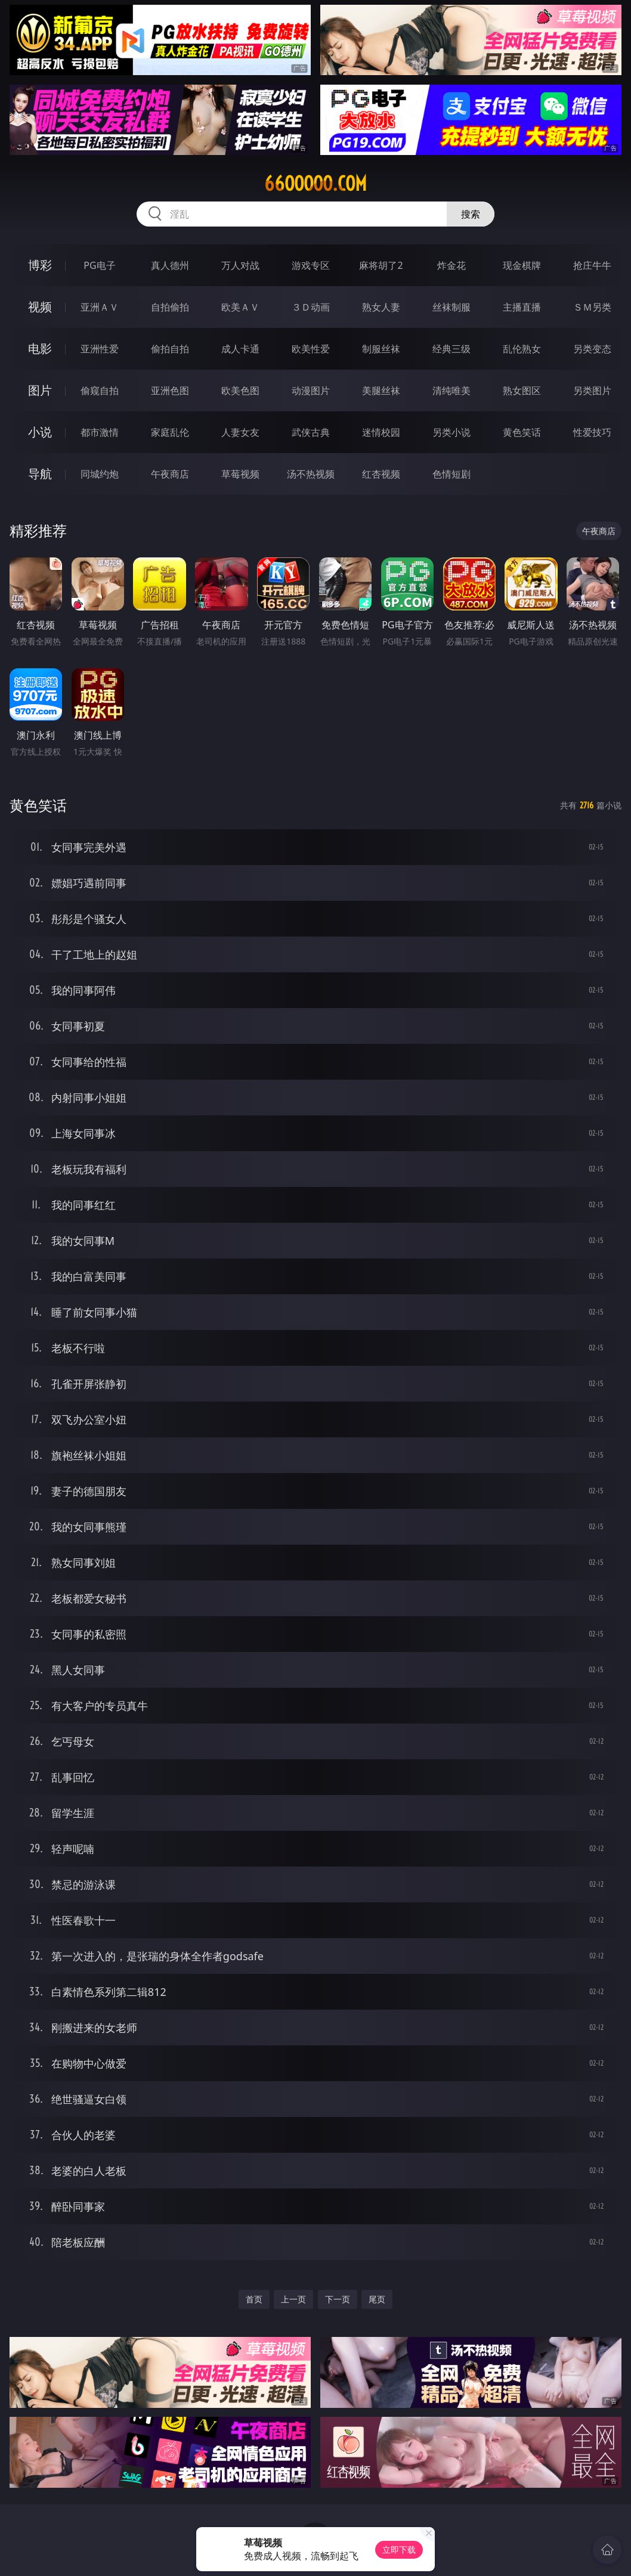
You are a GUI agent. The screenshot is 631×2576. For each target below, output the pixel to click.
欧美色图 (240, 390)
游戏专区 (311, 265)
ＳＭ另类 (592, 307)
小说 (40, 432)
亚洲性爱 (100, 348)
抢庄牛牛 (592, 265)
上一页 (293, 2299)
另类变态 (592, 348)
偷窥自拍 (100, 390)
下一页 (337, 2299)
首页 (254, 2299)
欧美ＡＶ (240, 307)
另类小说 (451, 432)
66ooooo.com (315, 184)
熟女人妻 (381, 307)
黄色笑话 (522, 432)
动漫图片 (311, 390)
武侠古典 (311, 432)
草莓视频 (240, 474)
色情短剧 (451, 474)
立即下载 (399, 2549)
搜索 (470, 214)
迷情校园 (381, 432)
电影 (40, 348)
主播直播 (522, 307)
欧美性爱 (311, 348)
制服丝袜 (381, 348)
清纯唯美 (451, 390)
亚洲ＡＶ (100, 307)
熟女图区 (522, 390)
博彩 (40, 265)
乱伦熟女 (522, 348)
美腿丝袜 (381, 390)
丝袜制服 (451, 307)
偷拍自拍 (170, 348)
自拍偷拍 (170, 307)
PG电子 (99, 265)
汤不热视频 (311, 474)
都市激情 (100, 432)
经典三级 (451, 348)
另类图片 (592, 390)
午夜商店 (170, 474)
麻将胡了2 (381, 265)
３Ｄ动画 (311, 307)
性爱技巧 (592, 432)
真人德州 (170, 265)
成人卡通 (240, 348)
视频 (40, 307)
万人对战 (240, 265)
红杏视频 (381, 474)
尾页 (377, 2299)
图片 (40, 390)
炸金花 (451, 265)
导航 (40, 474)
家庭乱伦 (170, 432)
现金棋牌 (522, 265)
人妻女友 (240, 432)
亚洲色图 (170, 390)
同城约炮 (100, 474)
